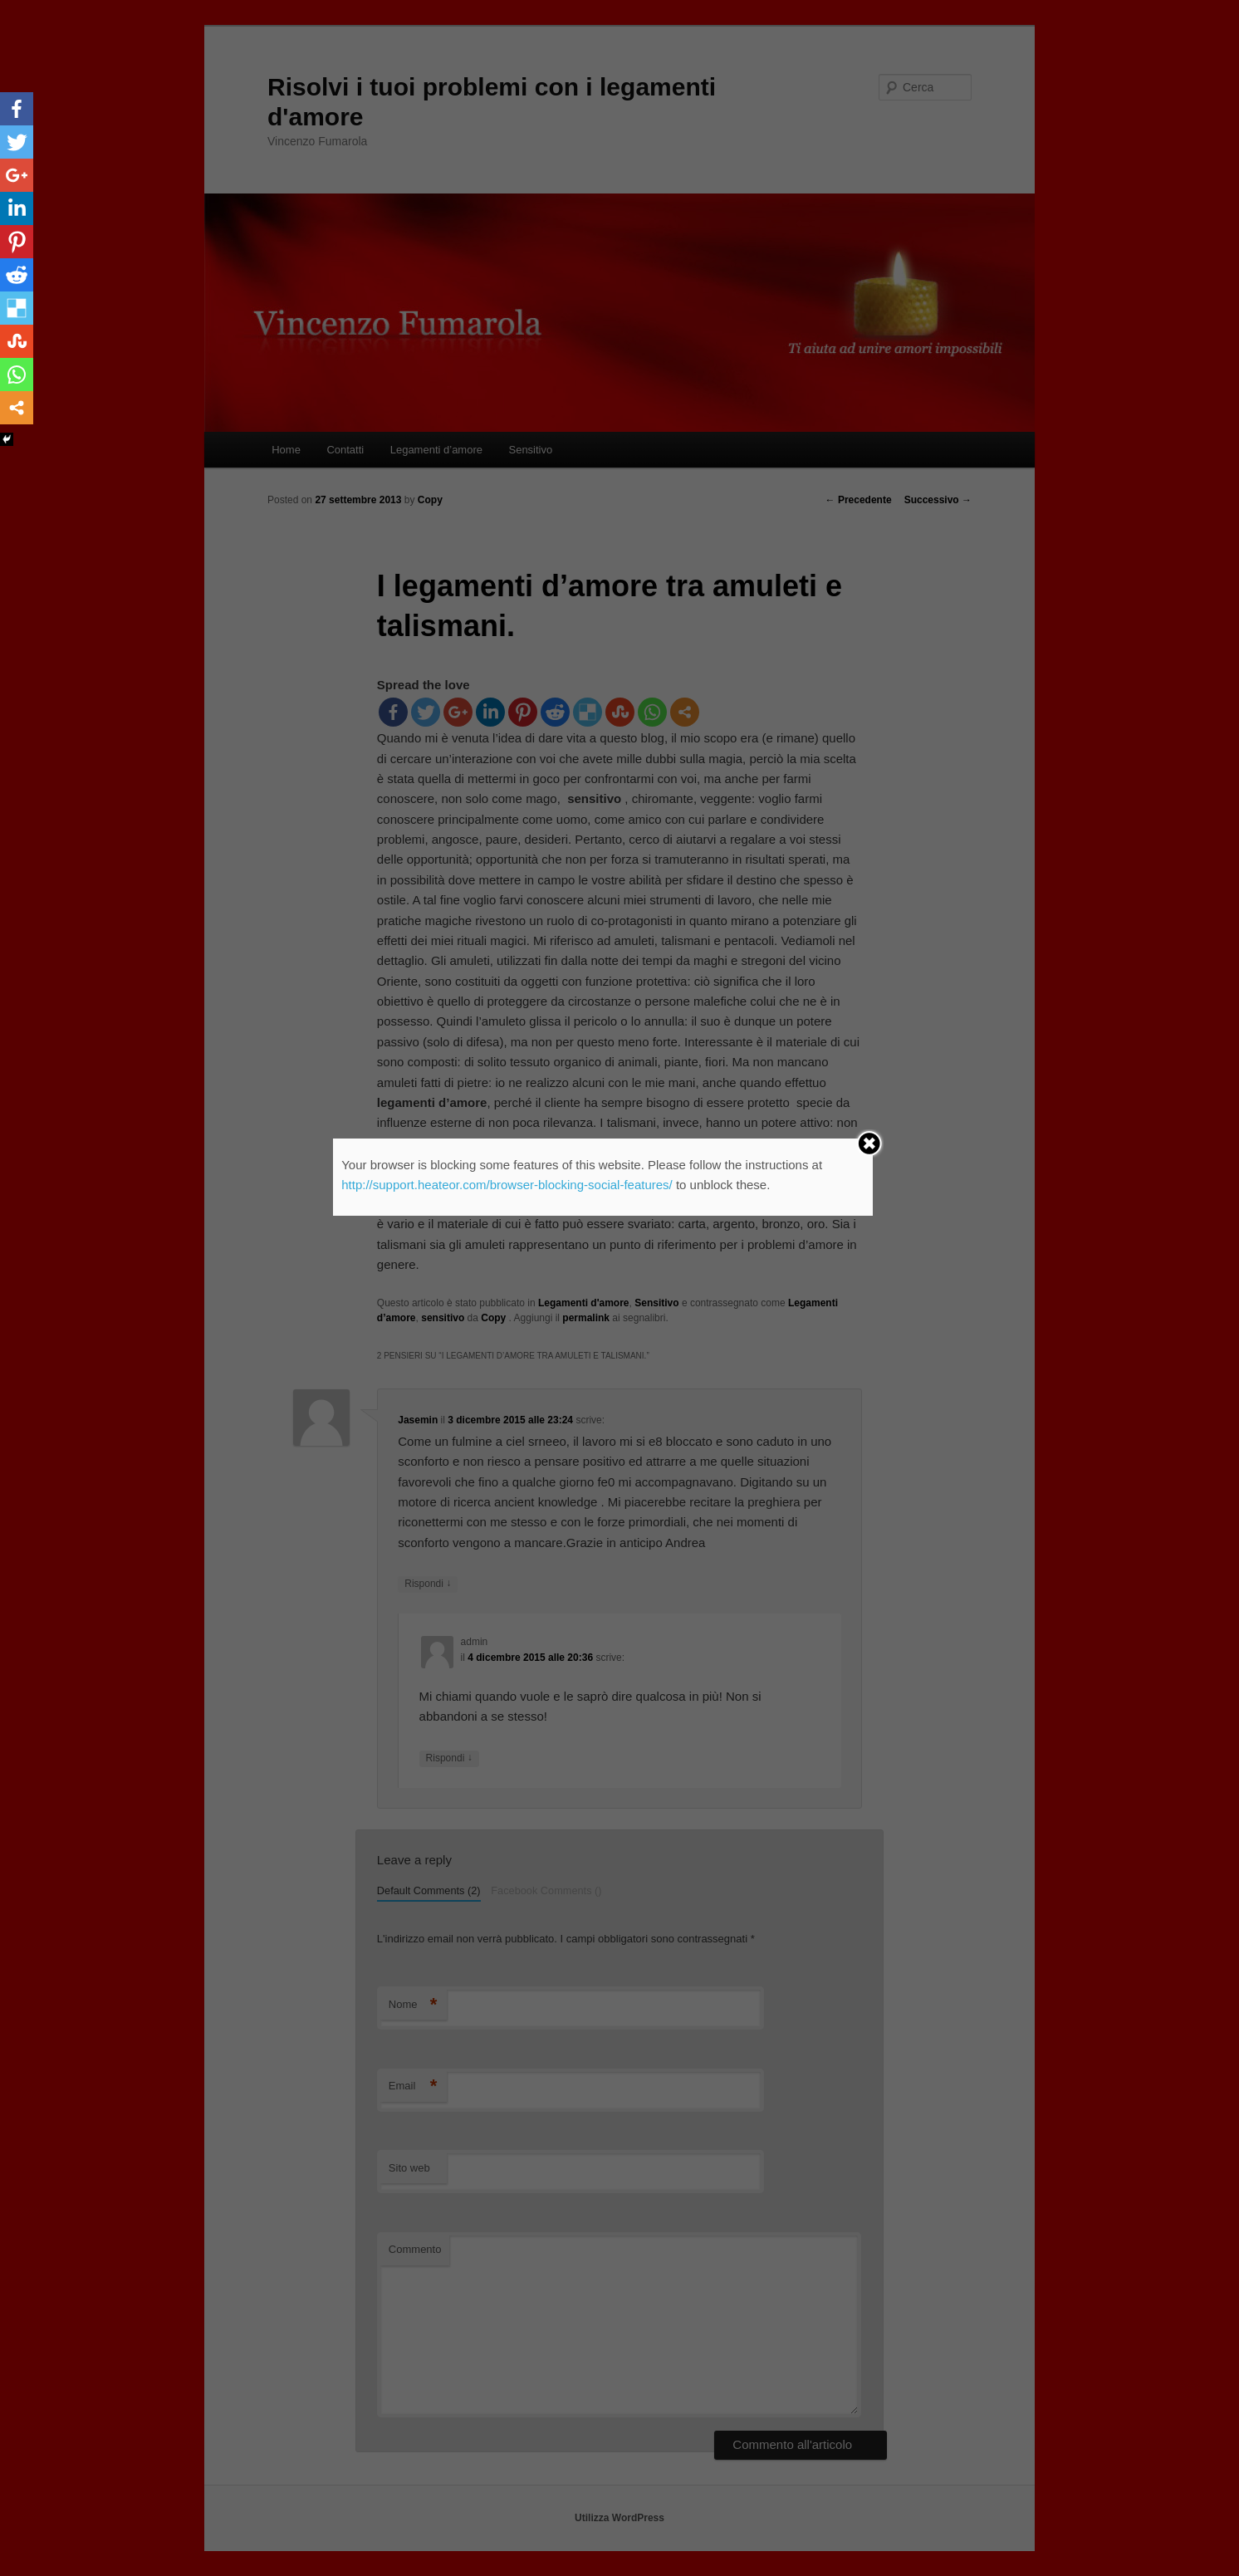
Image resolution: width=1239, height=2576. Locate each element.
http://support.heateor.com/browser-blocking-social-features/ (507, 1185)
